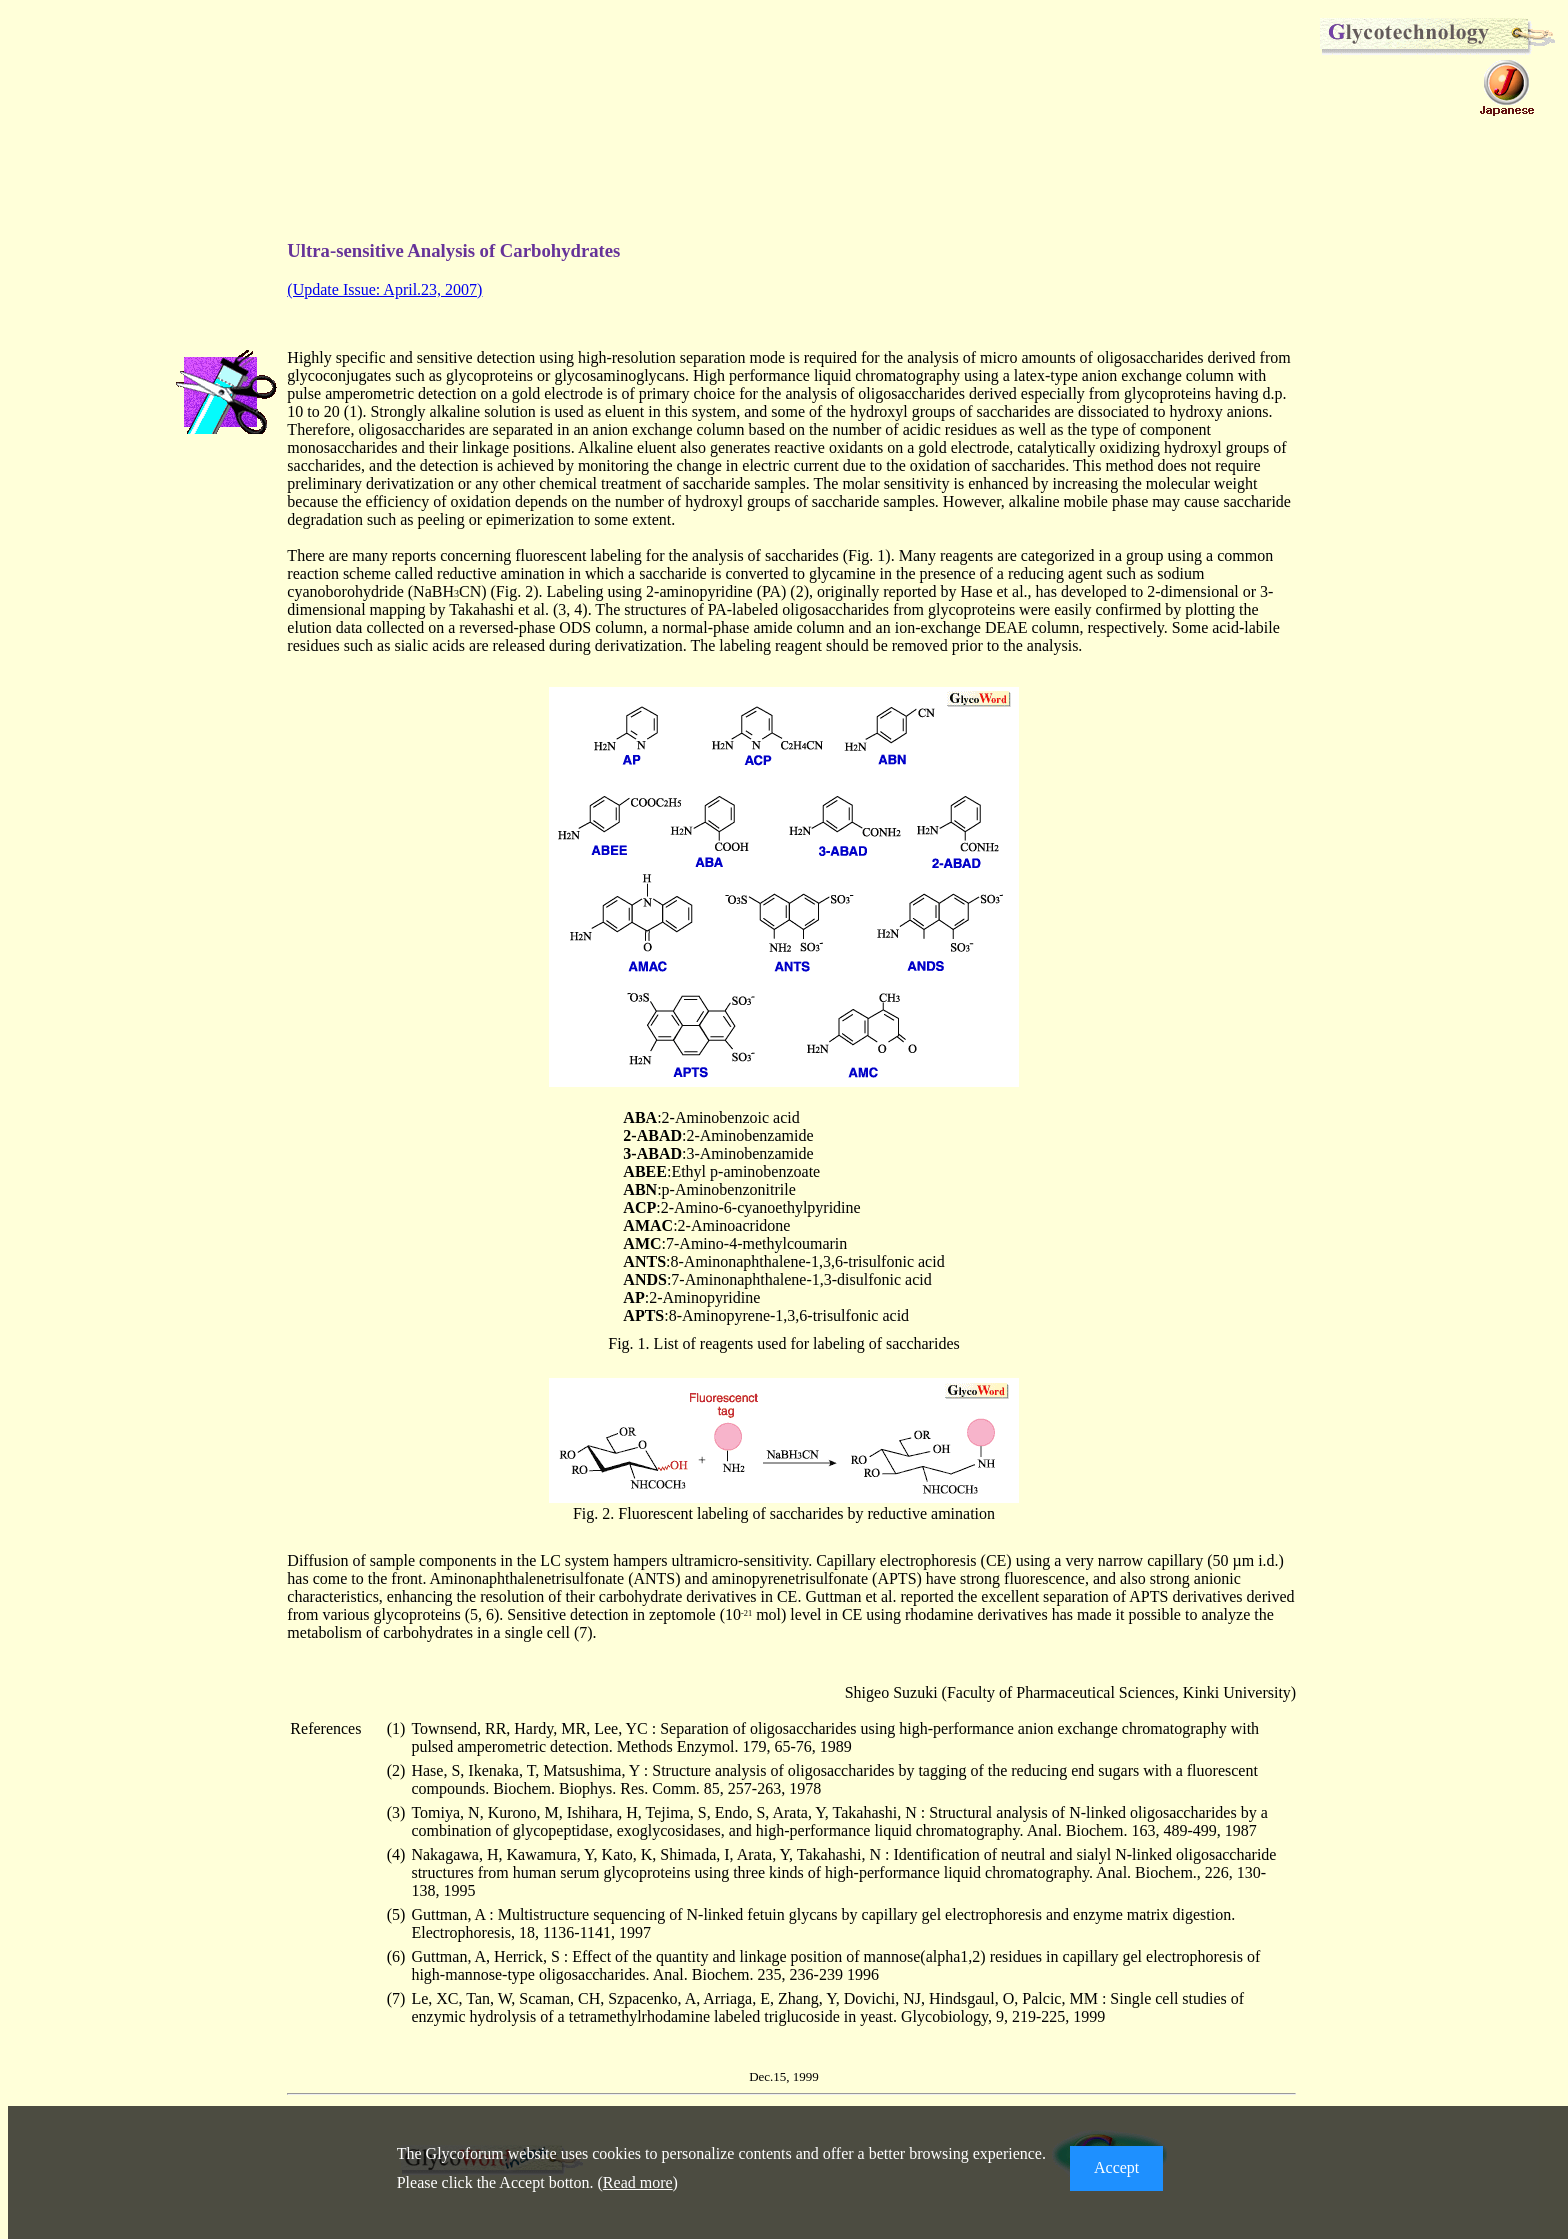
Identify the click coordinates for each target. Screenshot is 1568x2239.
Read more (638, 2182)
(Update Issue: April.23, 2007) (384, 289)
